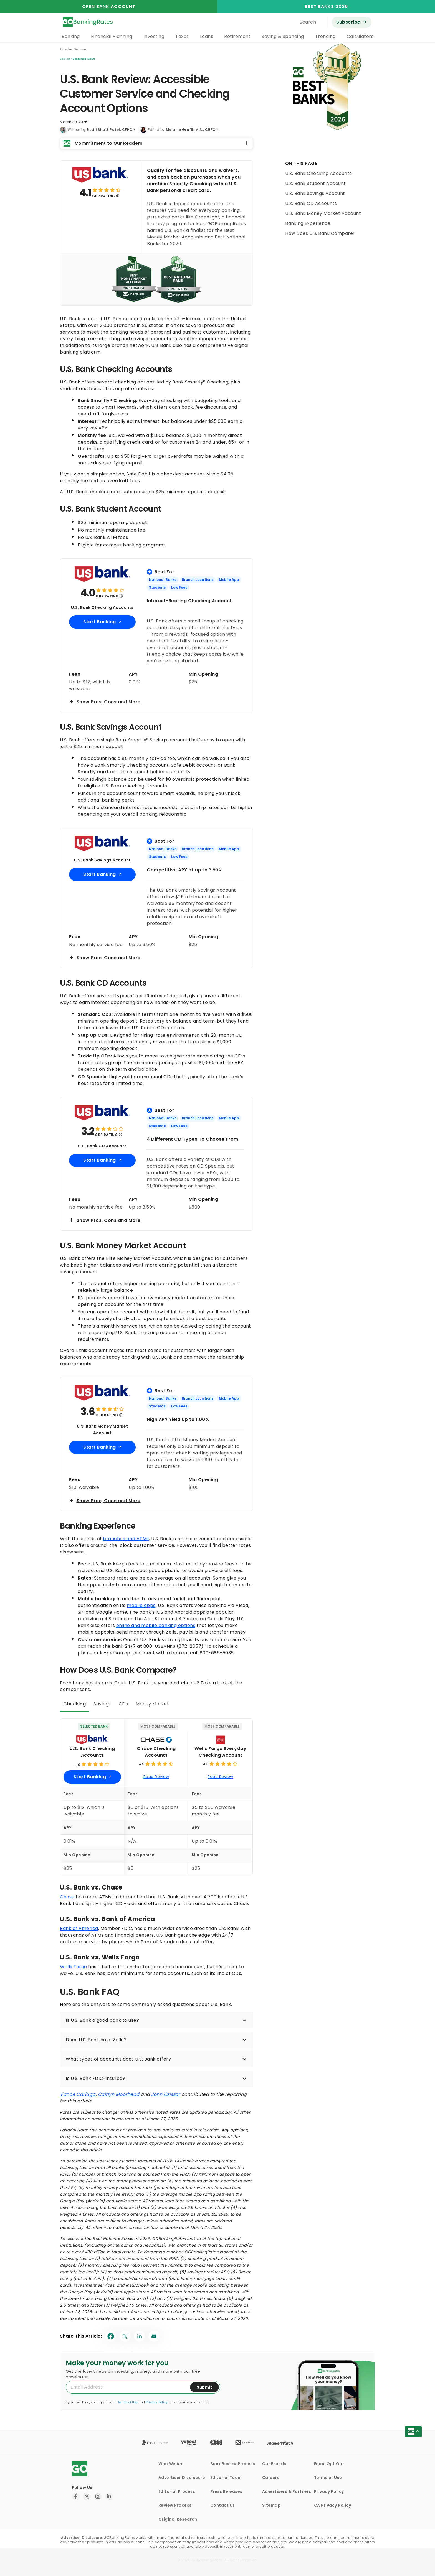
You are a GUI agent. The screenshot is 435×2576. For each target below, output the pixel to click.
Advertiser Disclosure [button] (73, 49)
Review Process (175, 2505)
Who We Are (171, 2463)
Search (308, 22)
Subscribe (348, 22)
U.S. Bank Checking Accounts (318, 173)
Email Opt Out (329, 2463)
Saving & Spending (283, 36)
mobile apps (141, 1605)
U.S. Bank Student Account (315, 183)
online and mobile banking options (156, 1625)
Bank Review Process (232, 2463)
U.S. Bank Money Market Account (323, 213)
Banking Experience (307, 223)
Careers (271, 2477)
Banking (71, 36)
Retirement (237, 36)
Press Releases (226, 2491)
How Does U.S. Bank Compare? (320, 233)
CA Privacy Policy (332, 2505)
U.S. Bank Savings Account (315, 193)
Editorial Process (176, 2491)
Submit (204, 2387)
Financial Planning (111, 36)
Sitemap (271, 2505)
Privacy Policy (157, 2402)
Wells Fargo (73, 1967)
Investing (154, 36)
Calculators (360, 36)
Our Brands (274, 2463)
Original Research (177, 2519)
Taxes (182, 36)
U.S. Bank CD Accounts (311, 203)
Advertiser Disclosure (181, 2477)
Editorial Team (226, 2477)
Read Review (156, 1776)
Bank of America (79, 1928)
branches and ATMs (126, 1538)
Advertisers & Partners (286, 2491)
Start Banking (99, 622)
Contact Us (222, 2505)
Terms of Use (128, 2402)
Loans (206, 36)
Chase (67, 1897)
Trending (325, 36)
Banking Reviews (84, 58)
